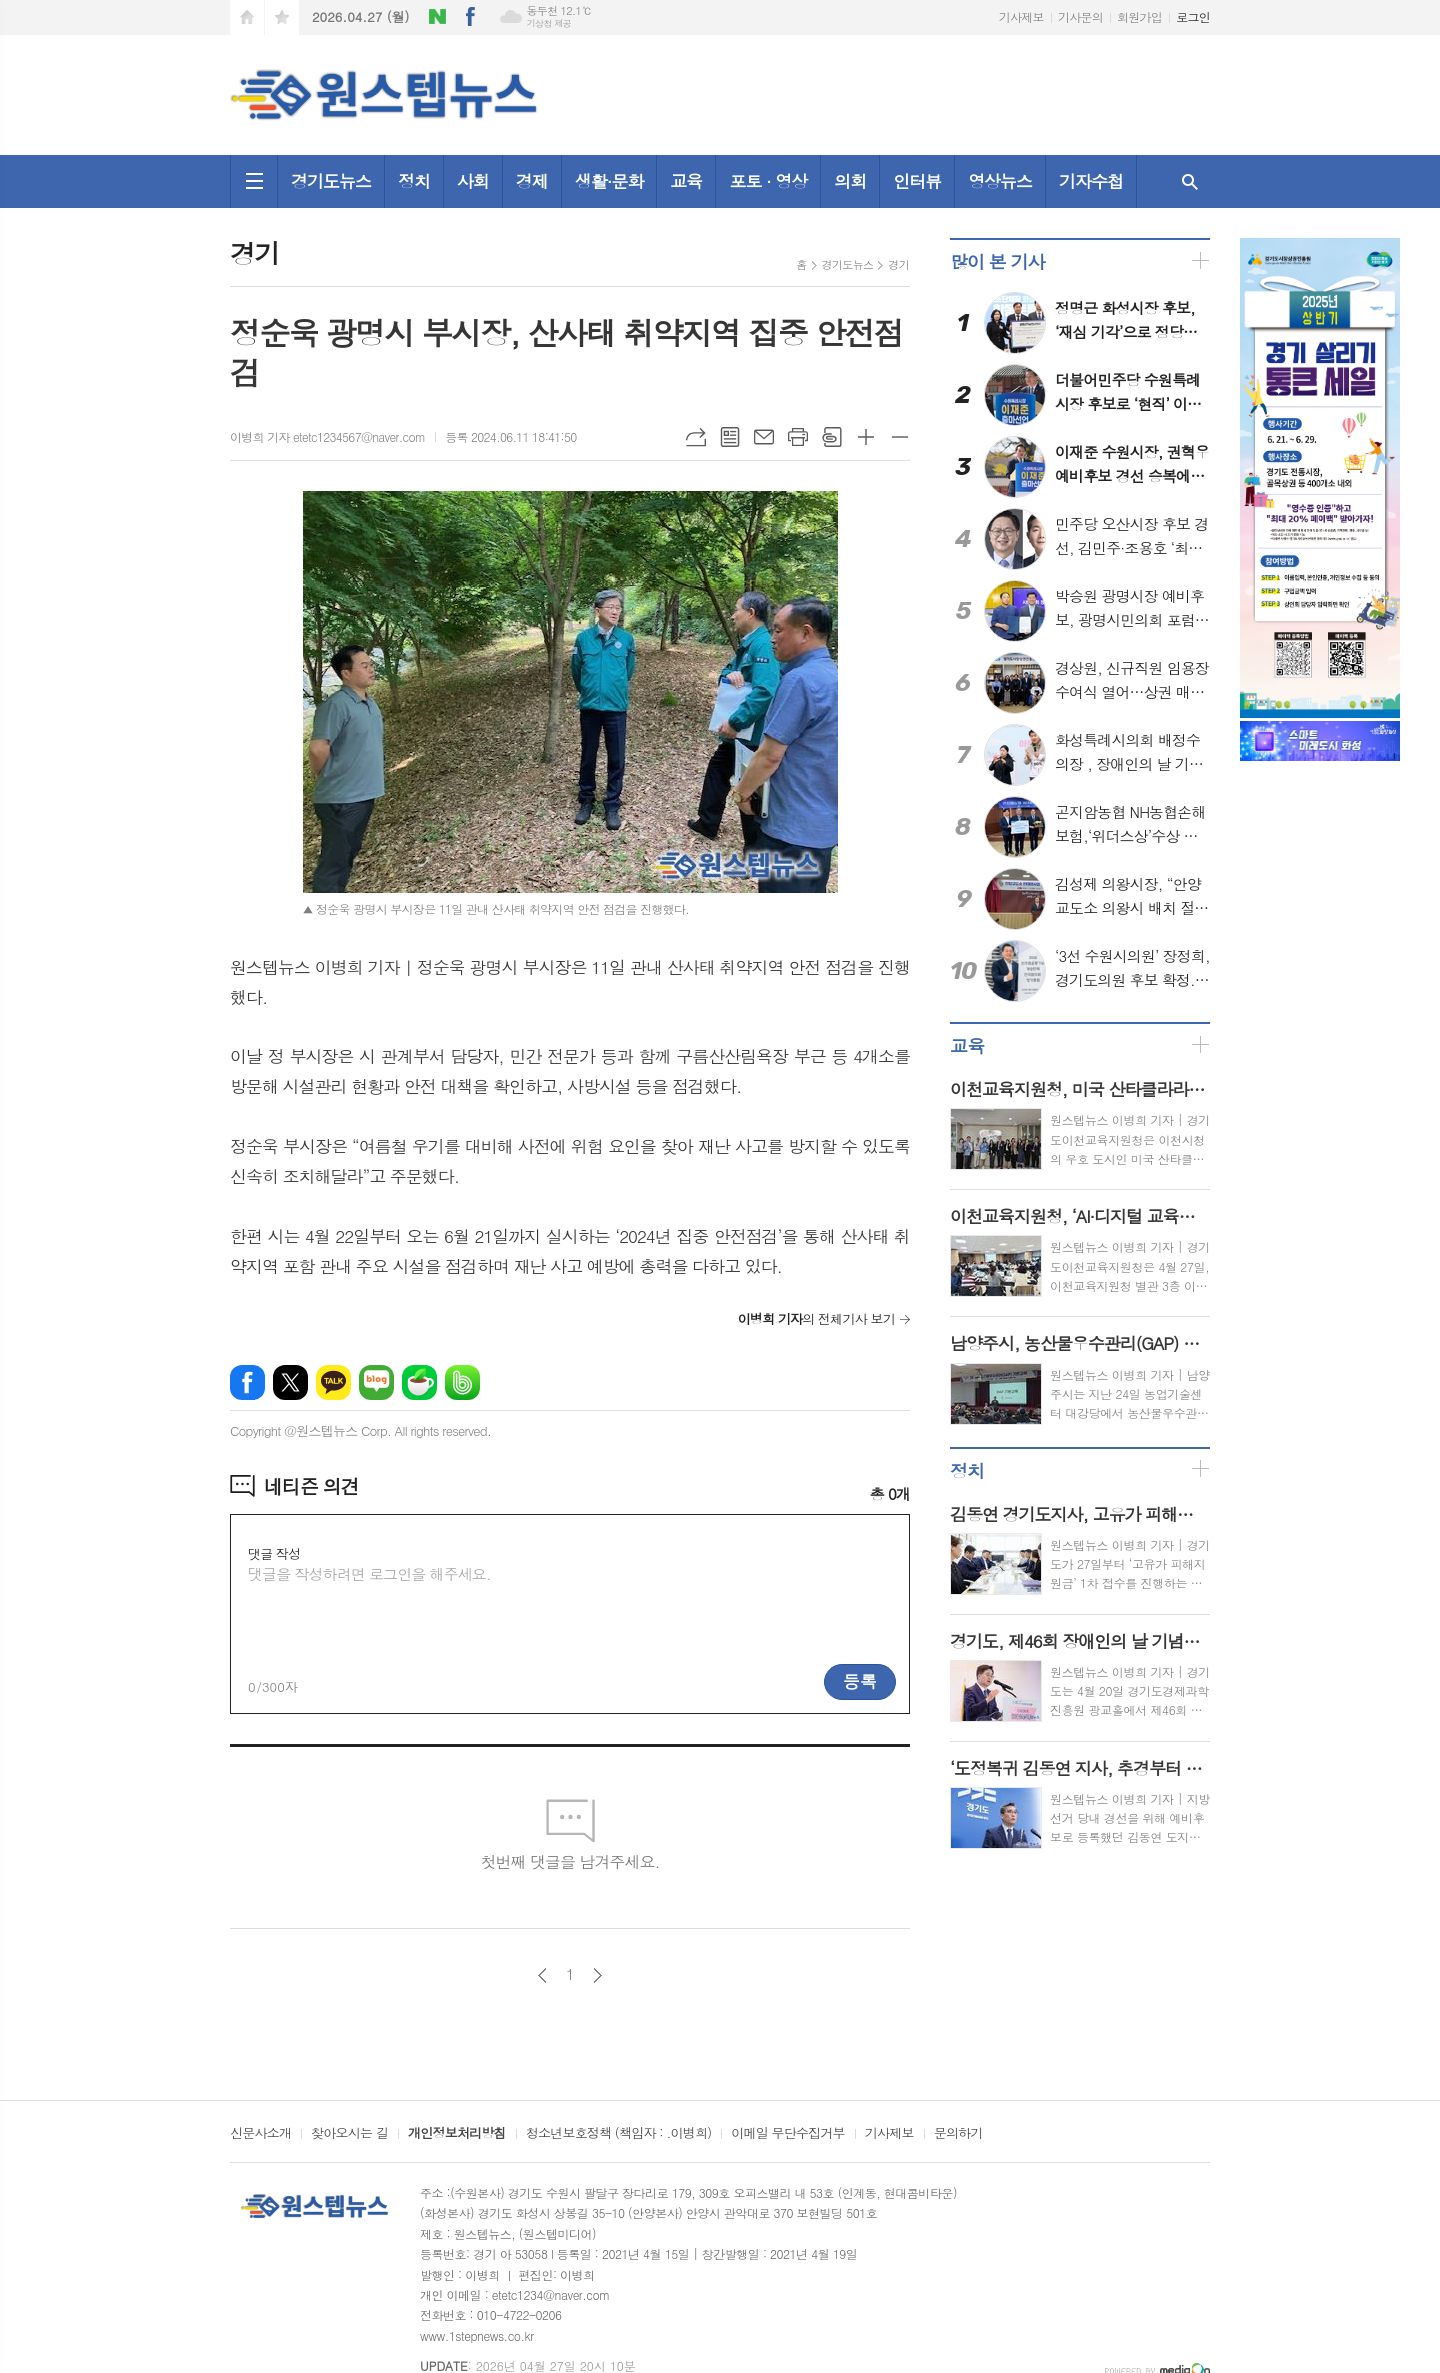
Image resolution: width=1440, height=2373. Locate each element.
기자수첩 (1091, 181)
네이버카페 (419, 1382)
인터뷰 (917, 181)
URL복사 (696, 437)
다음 (597, 1975)
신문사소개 (260, 2134)
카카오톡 (333, 1382)
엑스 (290, 1382)
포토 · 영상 (768, 181)
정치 (414, 181)
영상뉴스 (1000, 181)
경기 (898, 264)
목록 (730, 437)
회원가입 (1139, 16)
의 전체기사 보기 (816, 1318)
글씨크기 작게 (900, 437)
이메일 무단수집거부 (788, 2134)
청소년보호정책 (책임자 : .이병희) (618, 2134)
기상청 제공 (548, 23)
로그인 (1193, 16)
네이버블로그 (438, 17)
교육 (686, 181)
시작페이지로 (247, 17)
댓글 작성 (274, 1553)
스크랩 (832, 437)
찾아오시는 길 (349, 2134)
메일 (764, 437)
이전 (542, 1975)
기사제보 (1021, 16)
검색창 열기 (1190, 181)
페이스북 (471, 17)
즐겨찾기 (282, 17)
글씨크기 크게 (866, 437)
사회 (473, 181)
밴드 (462, 1382)
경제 (532, 181)
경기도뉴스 (331, 181)
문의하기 (958, 2134)
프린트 (798, 437)
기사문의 (1080, 16)
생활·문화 (609, 181)
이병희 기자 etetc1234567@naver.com (327, 436)
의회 (850, 181)
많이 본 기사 (997, 261)
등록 (860, 1681)
